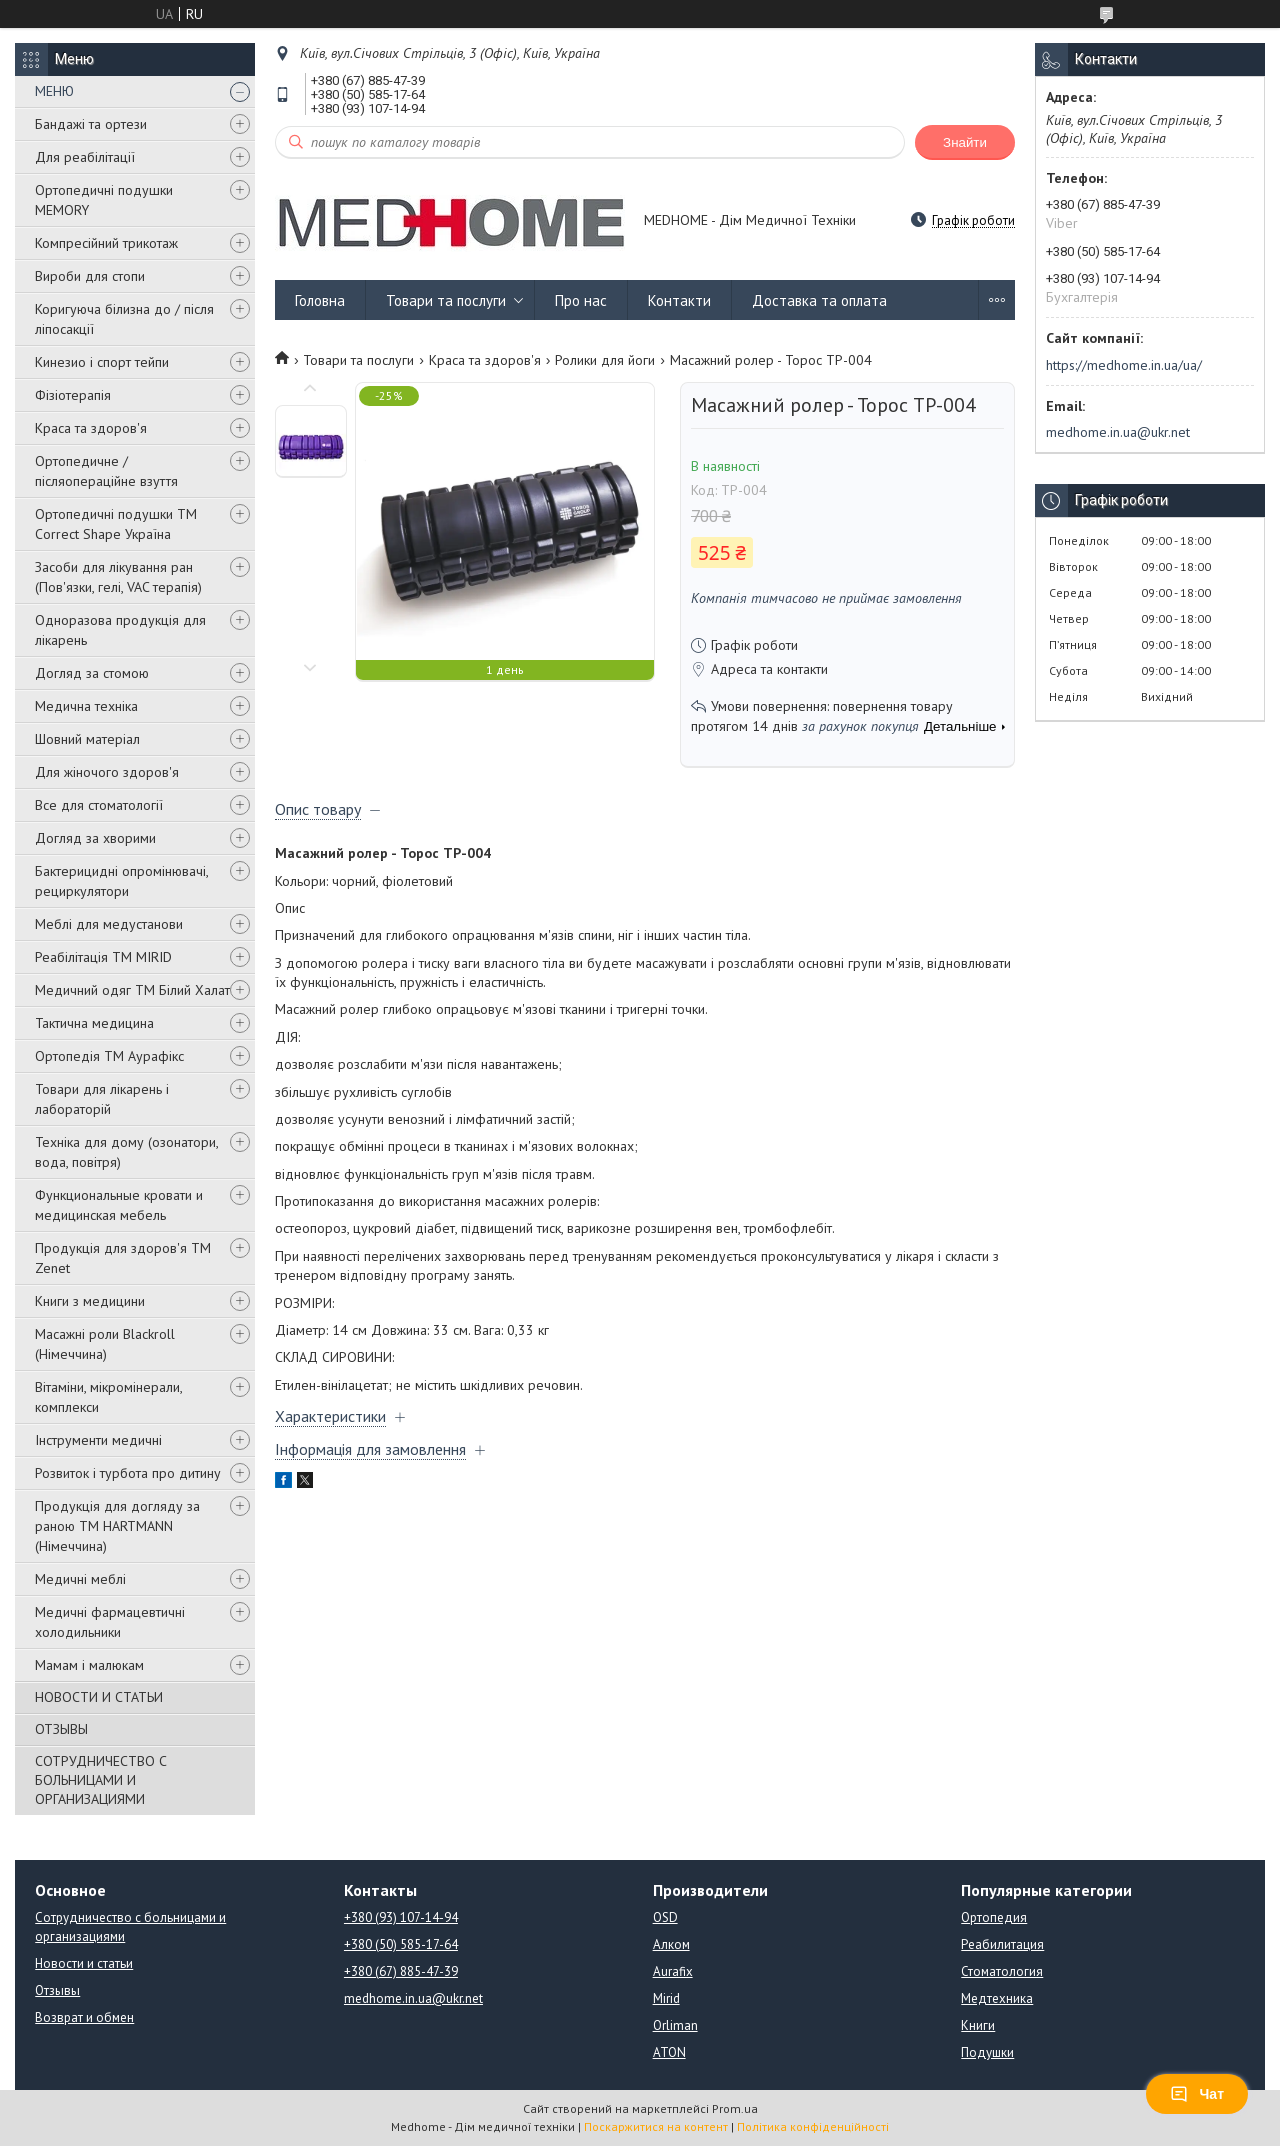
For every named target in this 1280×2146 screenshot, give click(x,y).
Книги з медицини (90, 1301)
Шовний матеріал (87, 739)
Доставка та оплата (819, 300)
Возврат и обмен (84, 2017)
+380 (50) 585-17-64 (401, 1944)
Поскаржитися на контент (656, 2126)
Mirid (666, 1998)
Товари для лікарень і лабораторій (102, 1099)
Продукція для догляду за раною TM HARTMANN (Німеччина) (117, 1526)
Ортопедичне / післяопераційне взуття (106, 471)
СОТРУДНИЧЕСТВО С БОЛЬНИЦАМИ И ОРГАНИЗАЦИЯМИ (101, 1780)
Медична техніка (86, 706)
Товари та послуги (446, 300)
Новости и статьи (84, 1963)
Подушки (987, 2052)
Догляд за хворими (95, 838)
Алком (671, 1944)
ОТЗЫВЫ (61, 1729)
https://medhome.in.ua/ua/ (1124, 365)
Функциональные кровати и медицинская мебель (119, 1205)
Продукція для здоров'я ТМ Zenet (123, 1258)
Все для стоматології (99, 805)
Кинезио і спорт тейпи (102, 362)
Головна (320, 300)
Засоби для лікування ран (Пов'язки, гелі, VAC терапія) (118, 577)
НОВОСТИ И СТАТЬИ (99, 1697)
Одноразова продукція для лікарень (120, 630)
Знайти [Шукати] (965, 142)
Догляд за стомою (92, 673)
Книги (978, 2025)
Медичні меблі (80, 1579)
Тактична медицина (94, 1023)
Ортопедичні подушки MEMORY (104, 200)
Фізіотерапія (73, 395)
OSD (665, 1917)
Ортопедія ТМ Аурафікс (109, 1056)
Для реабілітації (85, 157)
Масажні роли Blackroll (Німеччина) (105, 1344)
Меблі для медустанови (109, 924)
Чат (1197, 2094)
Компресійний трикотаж (106, 243)
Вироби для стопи (90, 276)
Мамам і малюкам (89, 1665)
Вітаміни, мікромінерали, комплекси (108, 1397)
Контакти (679, 300)
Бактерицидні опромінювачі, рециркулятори (121, 881)
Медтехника (997, 1998)
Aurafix (673, 1971)
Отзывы (57, 1990)
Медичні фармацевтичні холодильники (110, 1622)
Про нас (581, 300)
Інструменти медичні (98, 1440)
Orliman (675, 2025)
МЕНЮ (54, 91)
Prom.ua (735, 2108)
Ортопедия (994, 1917)
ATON (669, 2052)
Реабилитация (1002, 1944)
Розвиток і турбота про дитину (128, 1473)
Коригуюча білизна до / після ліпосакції (124, 319)
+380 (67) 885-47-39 (401, 1971)
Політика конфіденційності (813, 2126)
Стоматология (1002, 1971)
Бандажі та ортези (91, 124)
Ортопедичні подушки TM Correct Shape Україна (116, 524)
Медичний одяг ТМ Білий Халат (132, 990)
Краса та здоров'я (91, 428)
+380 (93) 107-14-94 (401, 1917)
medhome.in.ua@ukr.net (1118, 432)
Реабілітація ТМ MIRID (103, 957)
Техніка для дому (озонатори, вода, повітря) (126, 1152)
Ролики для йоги (605, 360)
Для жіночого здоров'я (107, 772)
